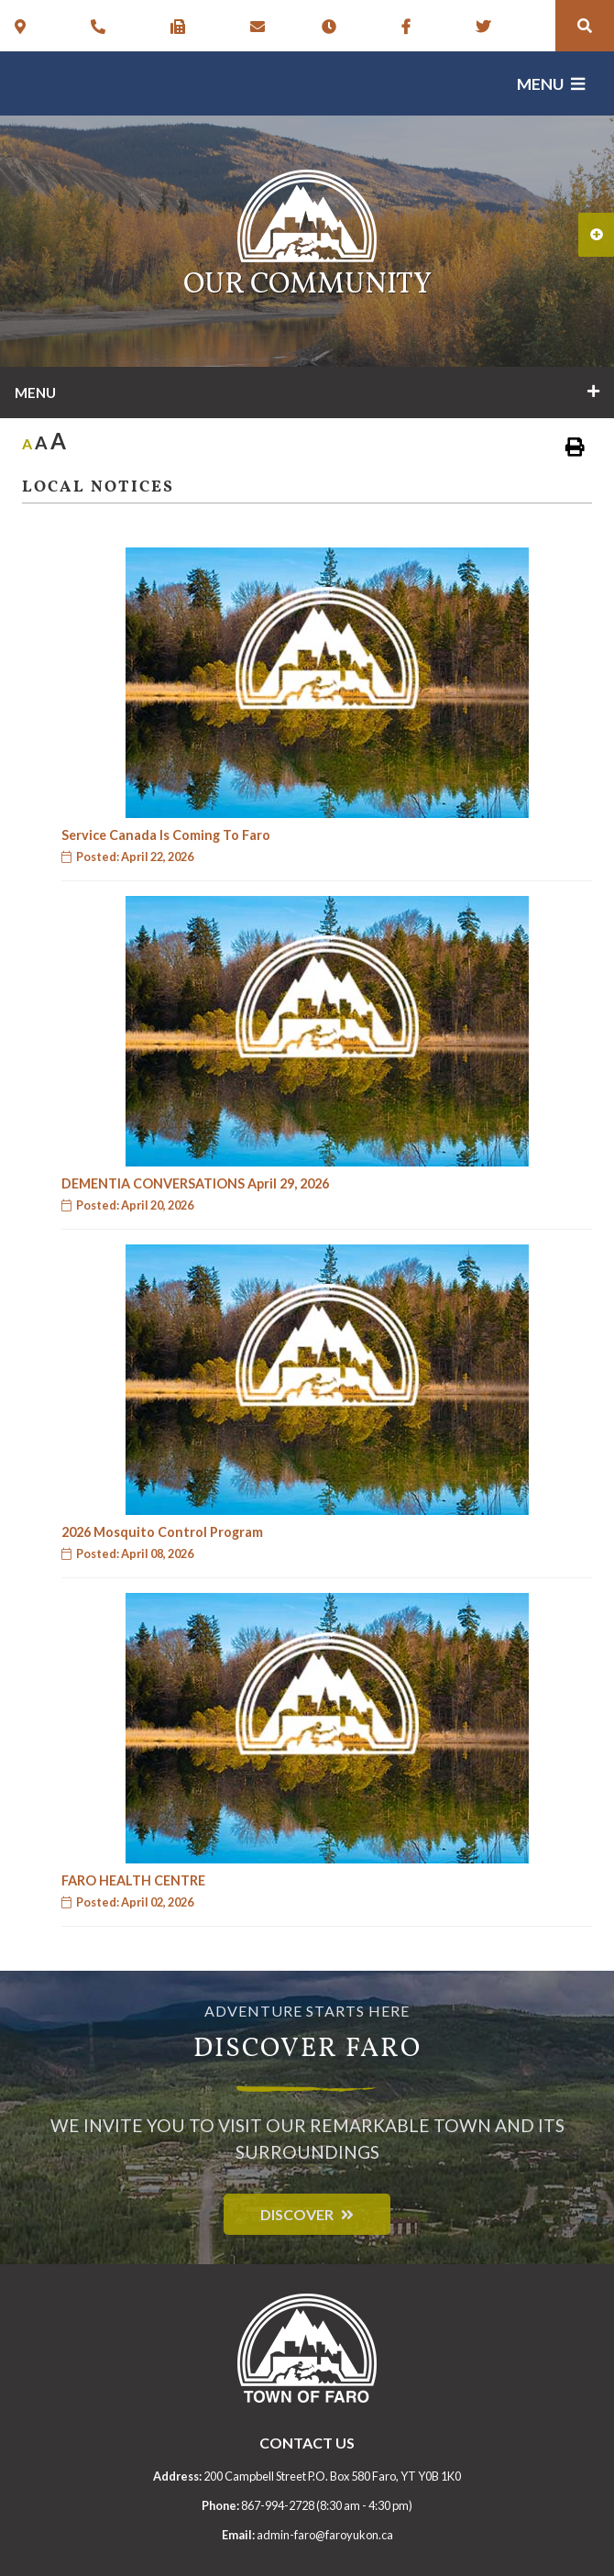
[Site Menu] (307, 392)
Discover (297, 2214)
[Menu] (550, 84)
